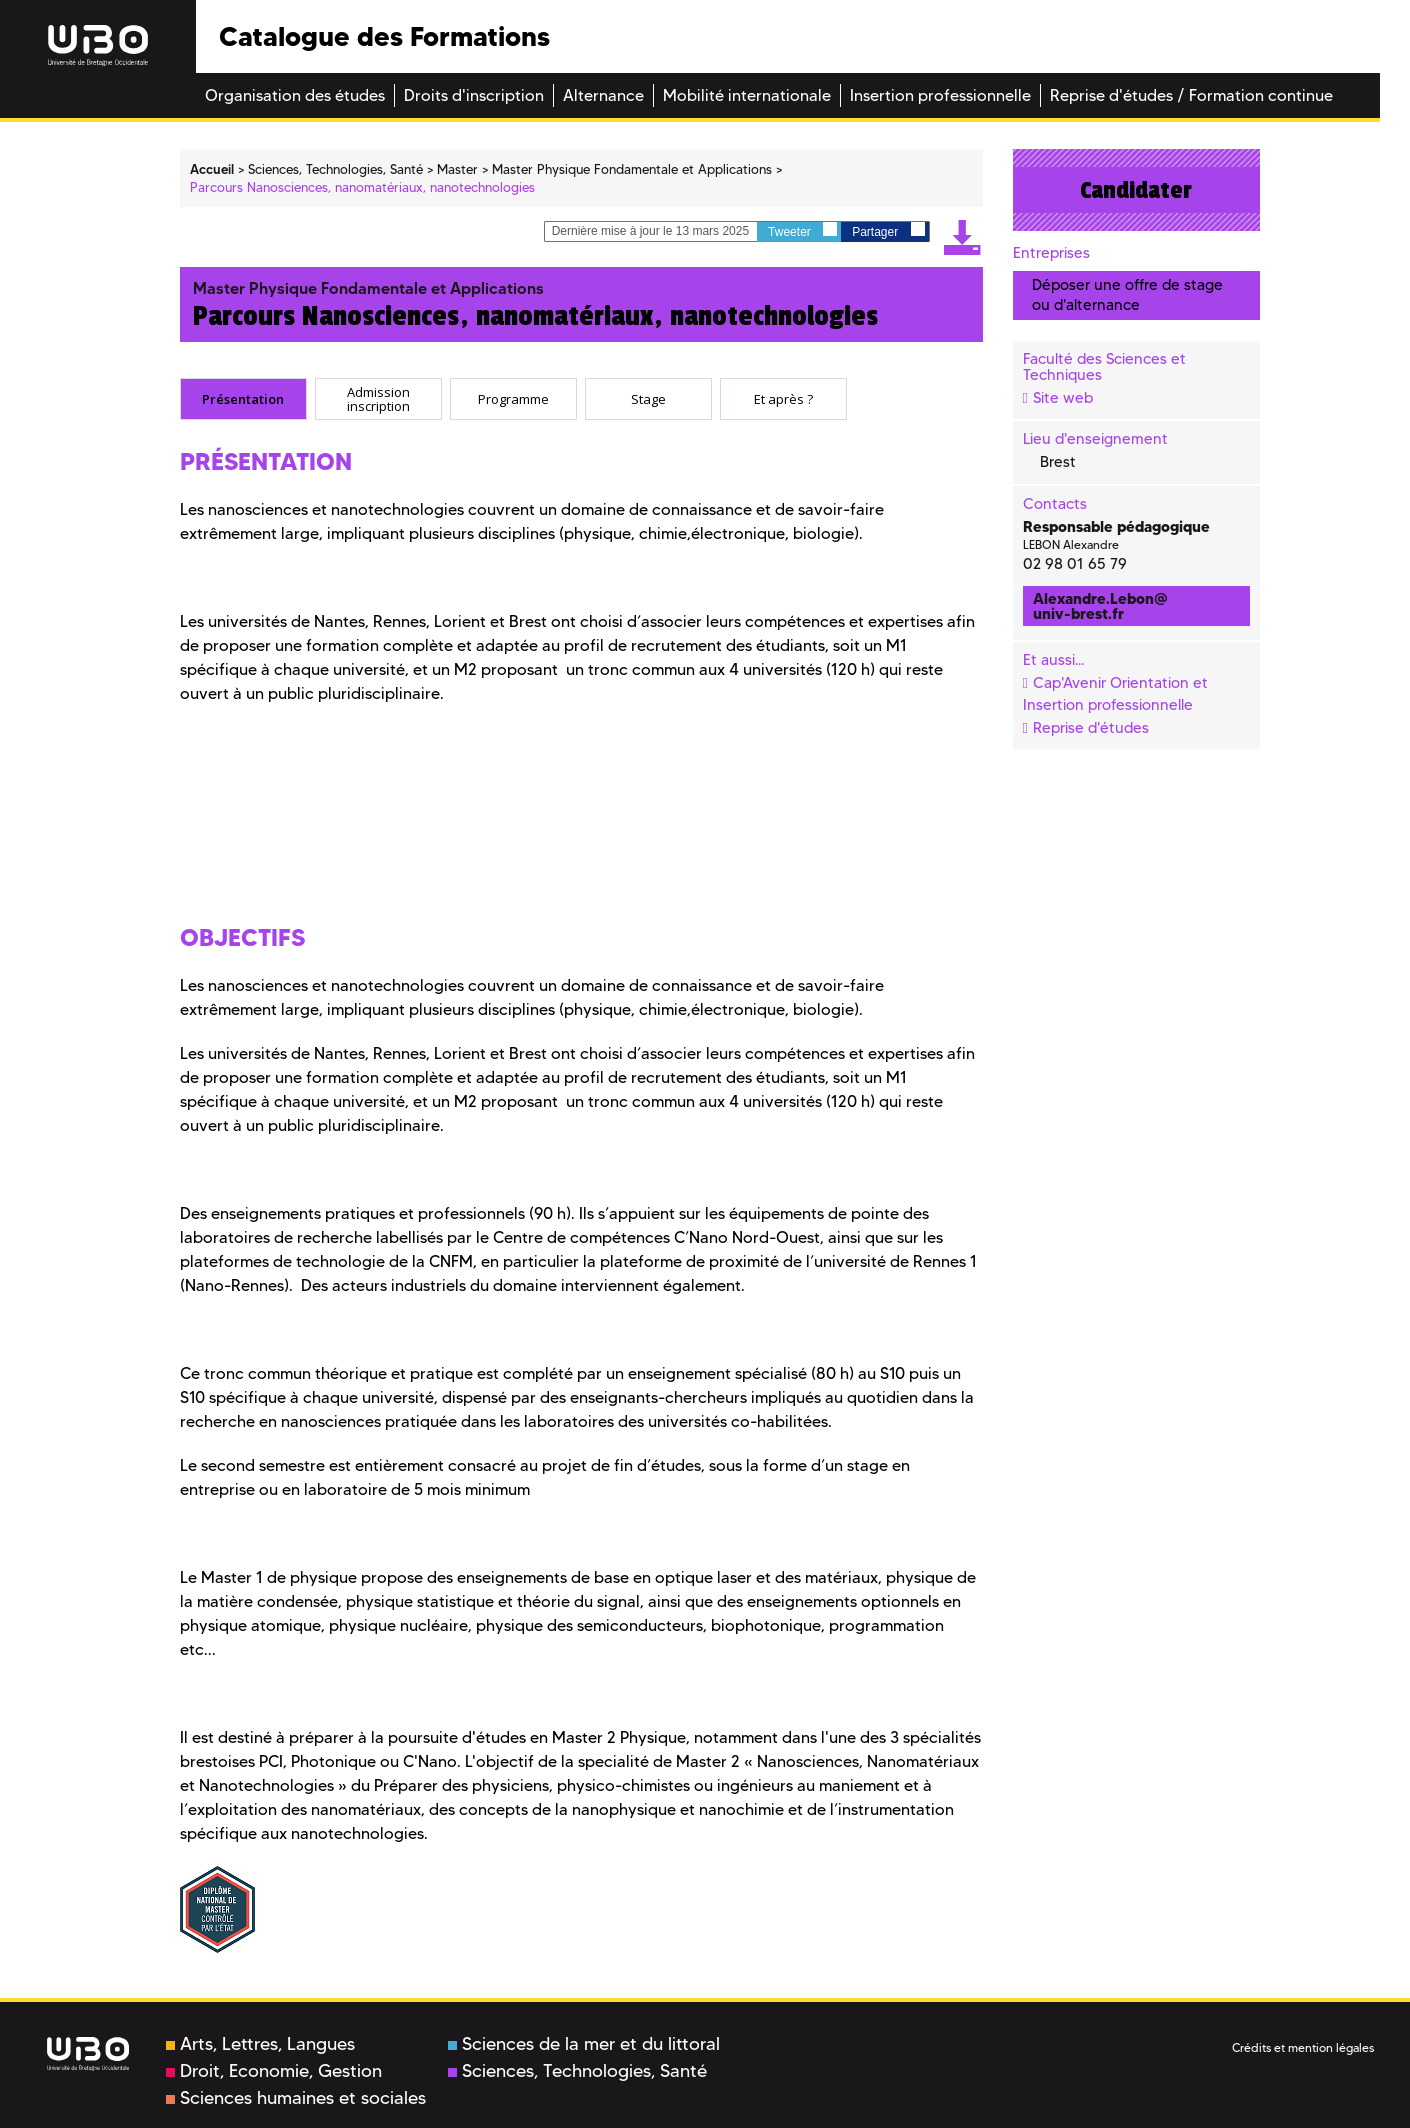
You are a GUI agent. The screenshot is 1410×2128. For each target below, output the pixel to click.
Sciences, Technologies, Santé (577, 2071)
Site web (1063, 398)
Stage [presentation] (648, 399)
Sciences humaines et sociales (296, 2098)
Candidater (1136, 190)
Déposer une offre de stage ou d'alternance (1127, 294)
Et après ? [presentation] (783, 399)
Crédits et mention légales (1303, 2047)
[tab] (243, 399)
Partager (888, 230)
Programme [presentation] (513, 399)
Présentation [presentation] (243, 399)
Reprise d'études (1091, 728)
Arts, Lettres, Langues (260, 2044)
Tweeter (802, 230)
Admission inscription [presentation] (378, 398)
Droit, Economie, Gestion (274, 2071)
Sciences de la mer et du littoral (584, 2044)
